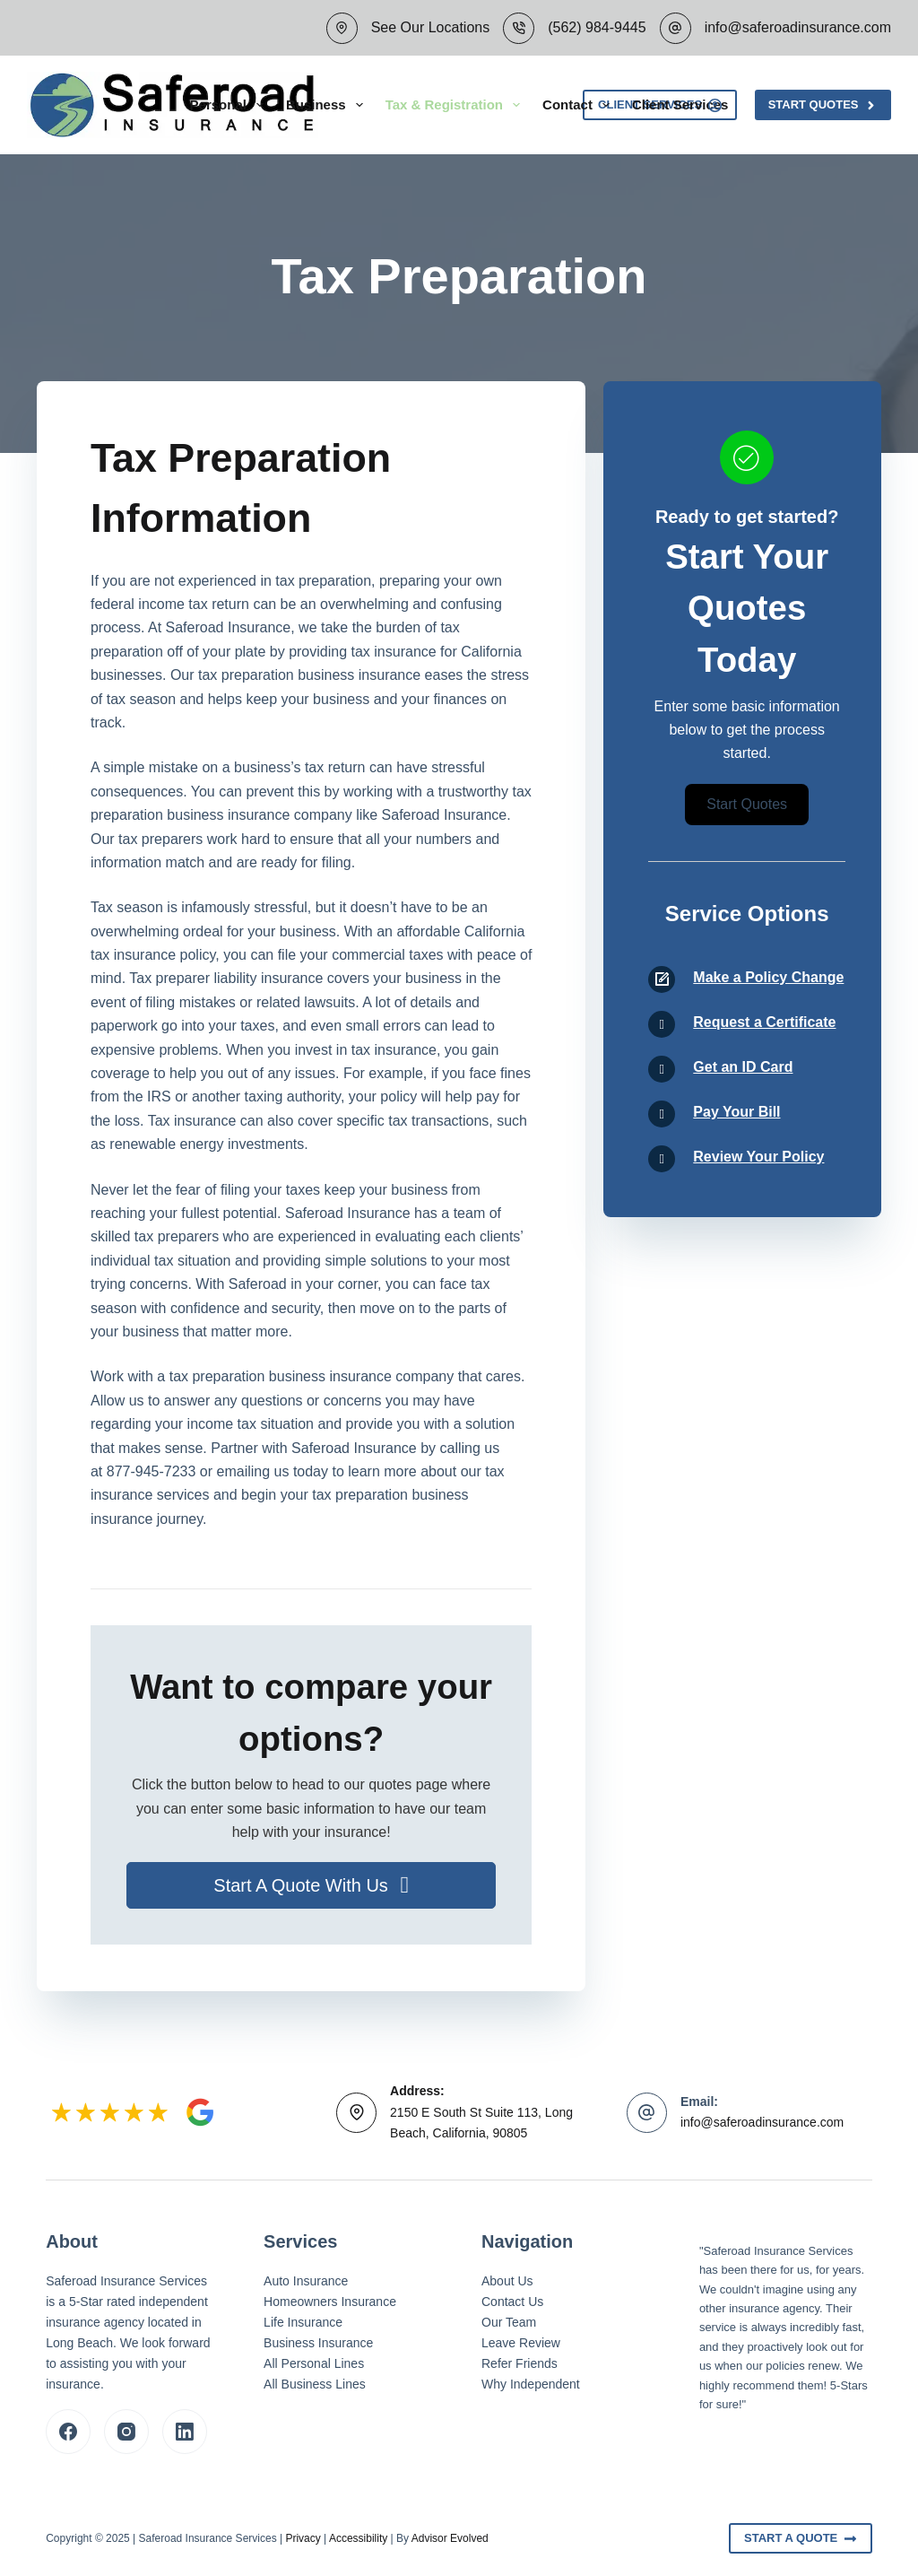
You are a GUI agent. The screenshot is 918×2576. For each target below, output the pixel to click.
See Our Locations (430, 27)
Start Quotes (823, 105)
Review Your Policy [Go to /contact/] (758, 1156)
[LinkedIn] (184, 2431)
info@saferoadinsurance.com (798, 27)
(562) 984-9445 (596, 27)
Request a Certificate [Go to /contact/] (764, 1022)
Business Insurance (318, 2343)
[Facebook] (68, 2431)
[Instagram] (126, 2431)
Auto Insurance (306, 2281)
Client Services (680, 104)
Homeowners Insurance (330, 2301)
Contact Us (512, 2301)
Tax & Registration (456, 105)
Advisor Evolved (450, 2538)
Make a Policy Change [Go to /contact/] (768, 977)
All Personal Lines (314, 2363)
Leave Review (520, 2343)
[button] (311, 1885)
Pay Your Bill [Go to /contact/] (736, 1111)
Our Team (508, 2322)
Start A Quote (800, 2538)
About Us (507, 2281)
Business (328, 105)
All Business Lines (315, 2384)
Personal (230, 105)
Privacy (302, 2538)
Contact (579, 105)
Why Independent (530, 2384)
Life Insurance (303, 2322)
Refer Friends (519, 2363)
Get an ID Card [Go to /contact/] (742, 1067)
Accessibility (358, 2538)
